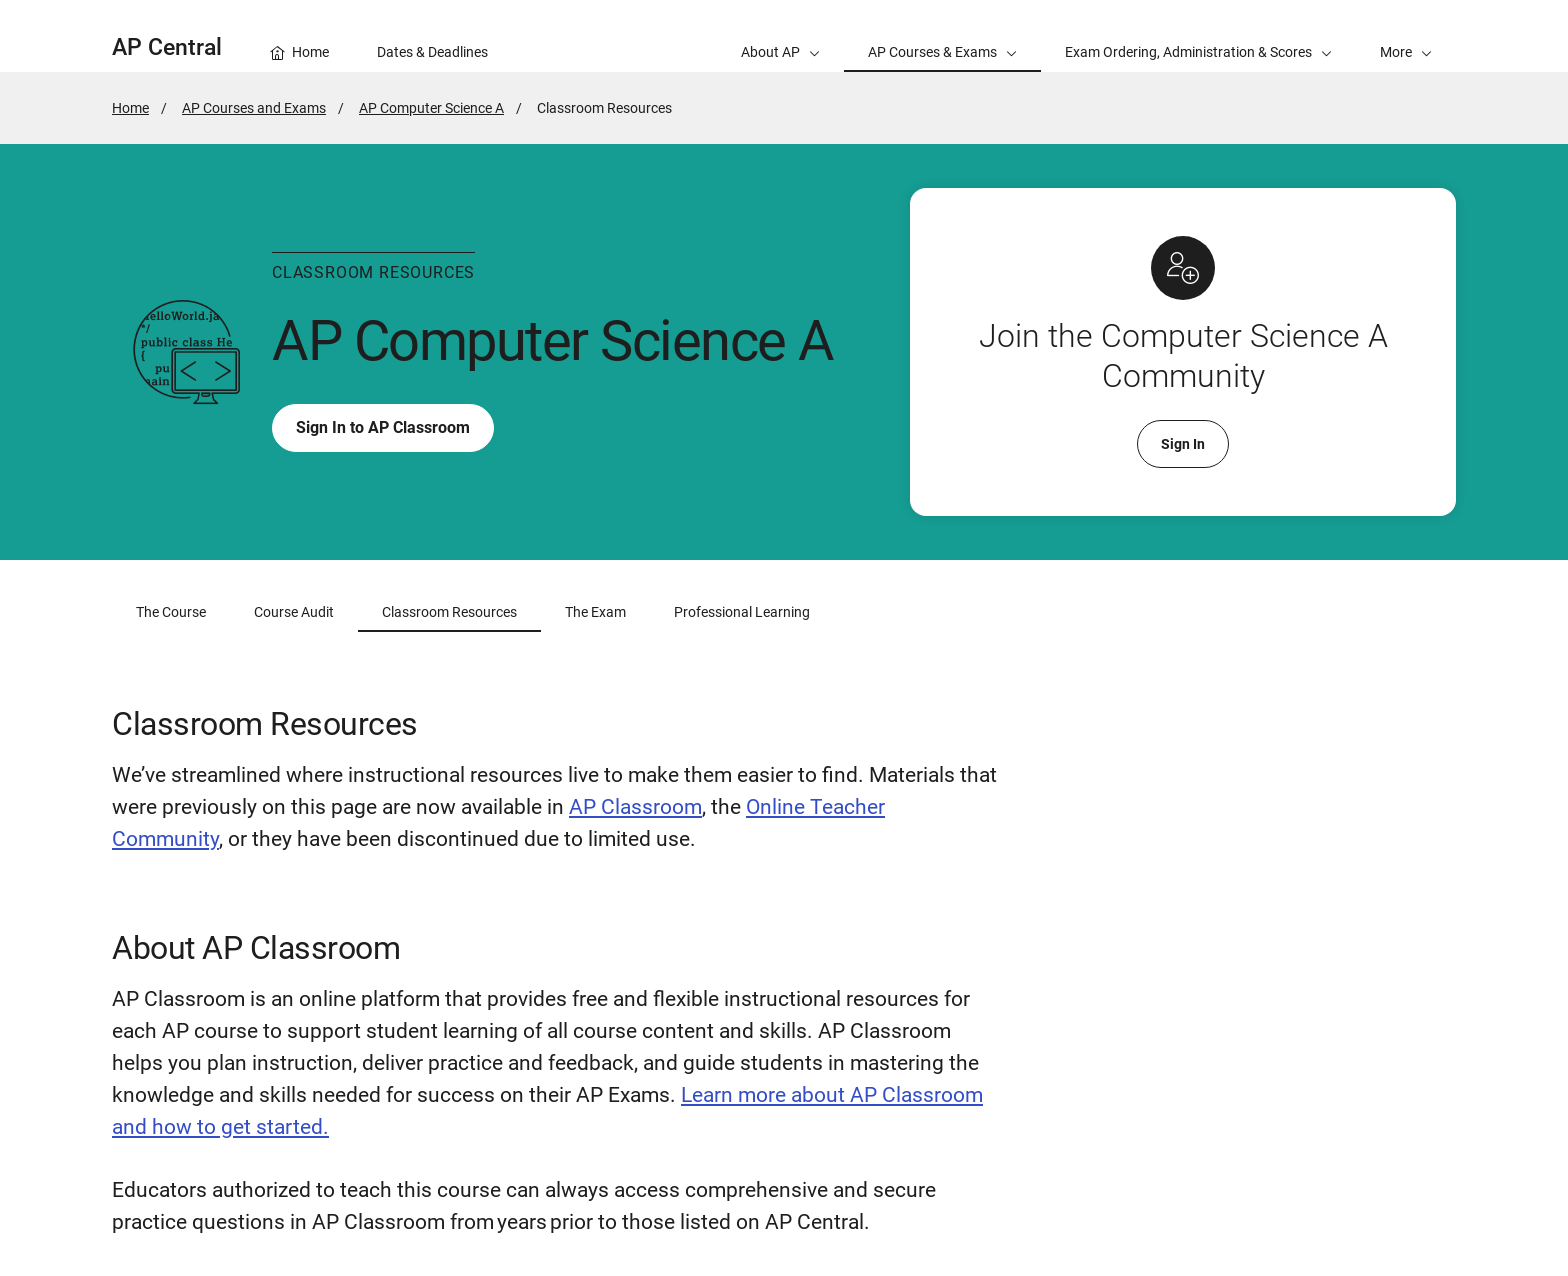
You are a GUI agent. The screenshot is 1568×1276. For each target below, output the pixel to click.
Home (130, 108)
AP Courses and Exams (254, 108)
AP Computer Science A (431, 108)
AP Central (167, 47)
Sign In (1183, 444)
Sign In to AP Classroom (383, 428)
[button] (1406, 36)
